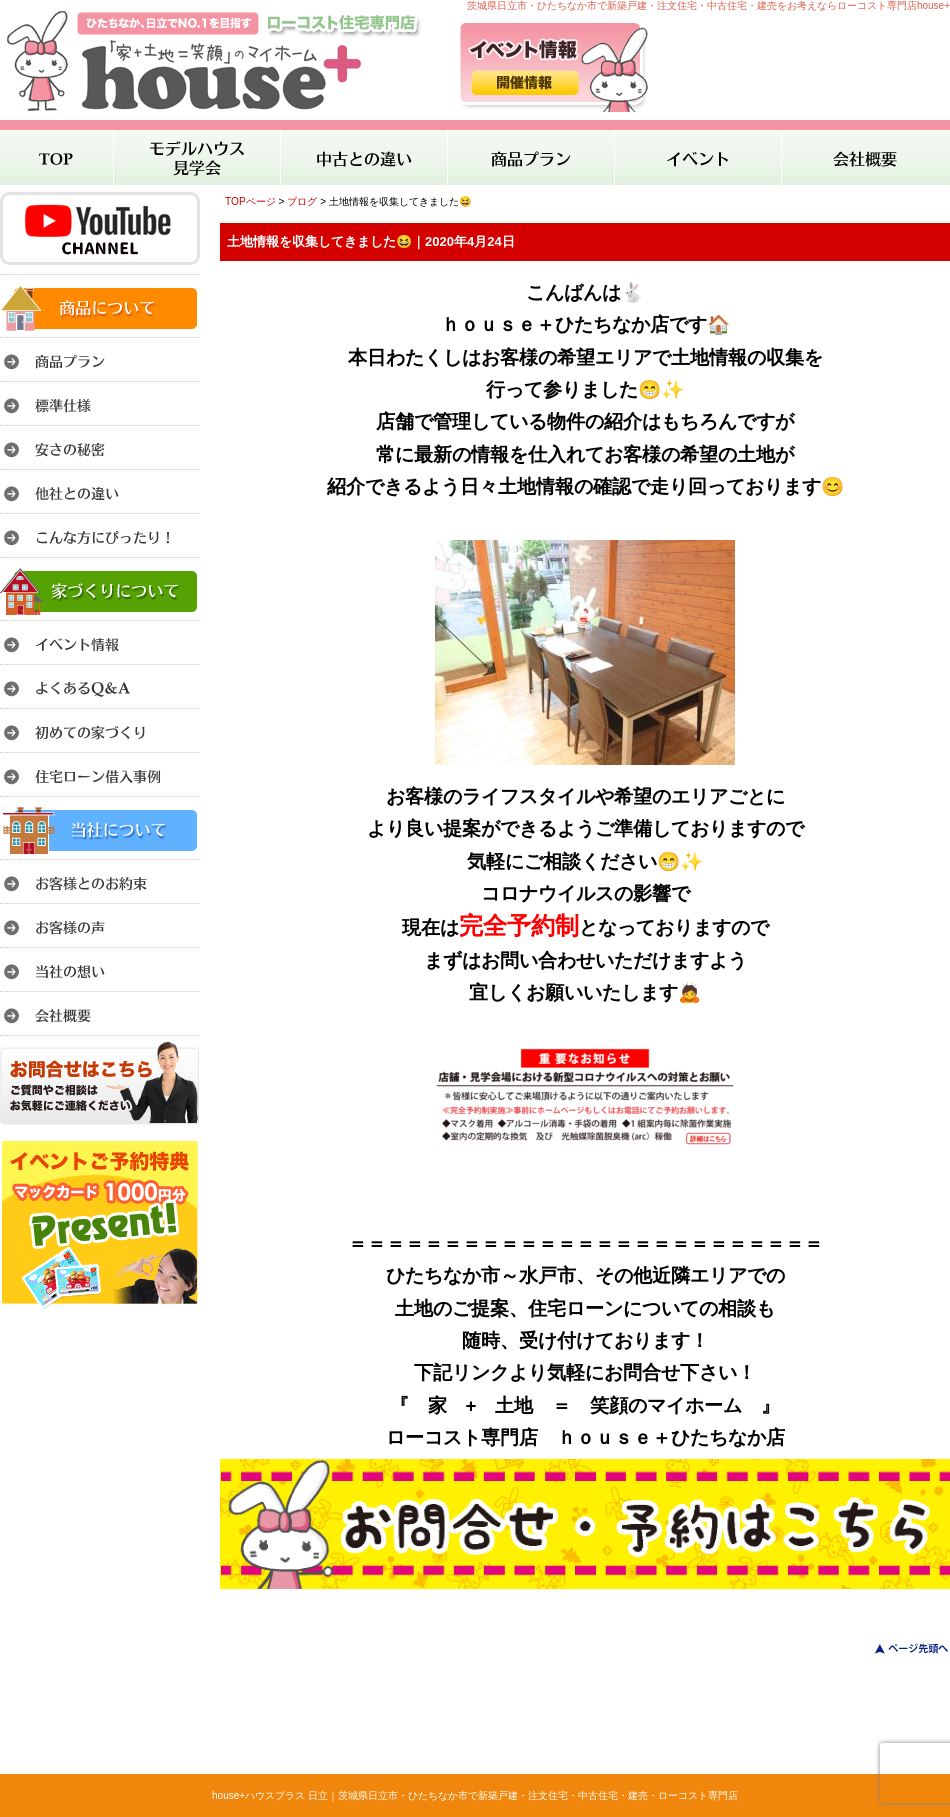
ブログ (302, 201)
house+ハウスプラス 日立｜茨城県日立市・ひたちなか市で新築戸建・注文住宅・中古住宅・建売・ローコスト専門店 (475, 1795)
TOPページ (250, 201)
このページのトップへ (899, 1648)
